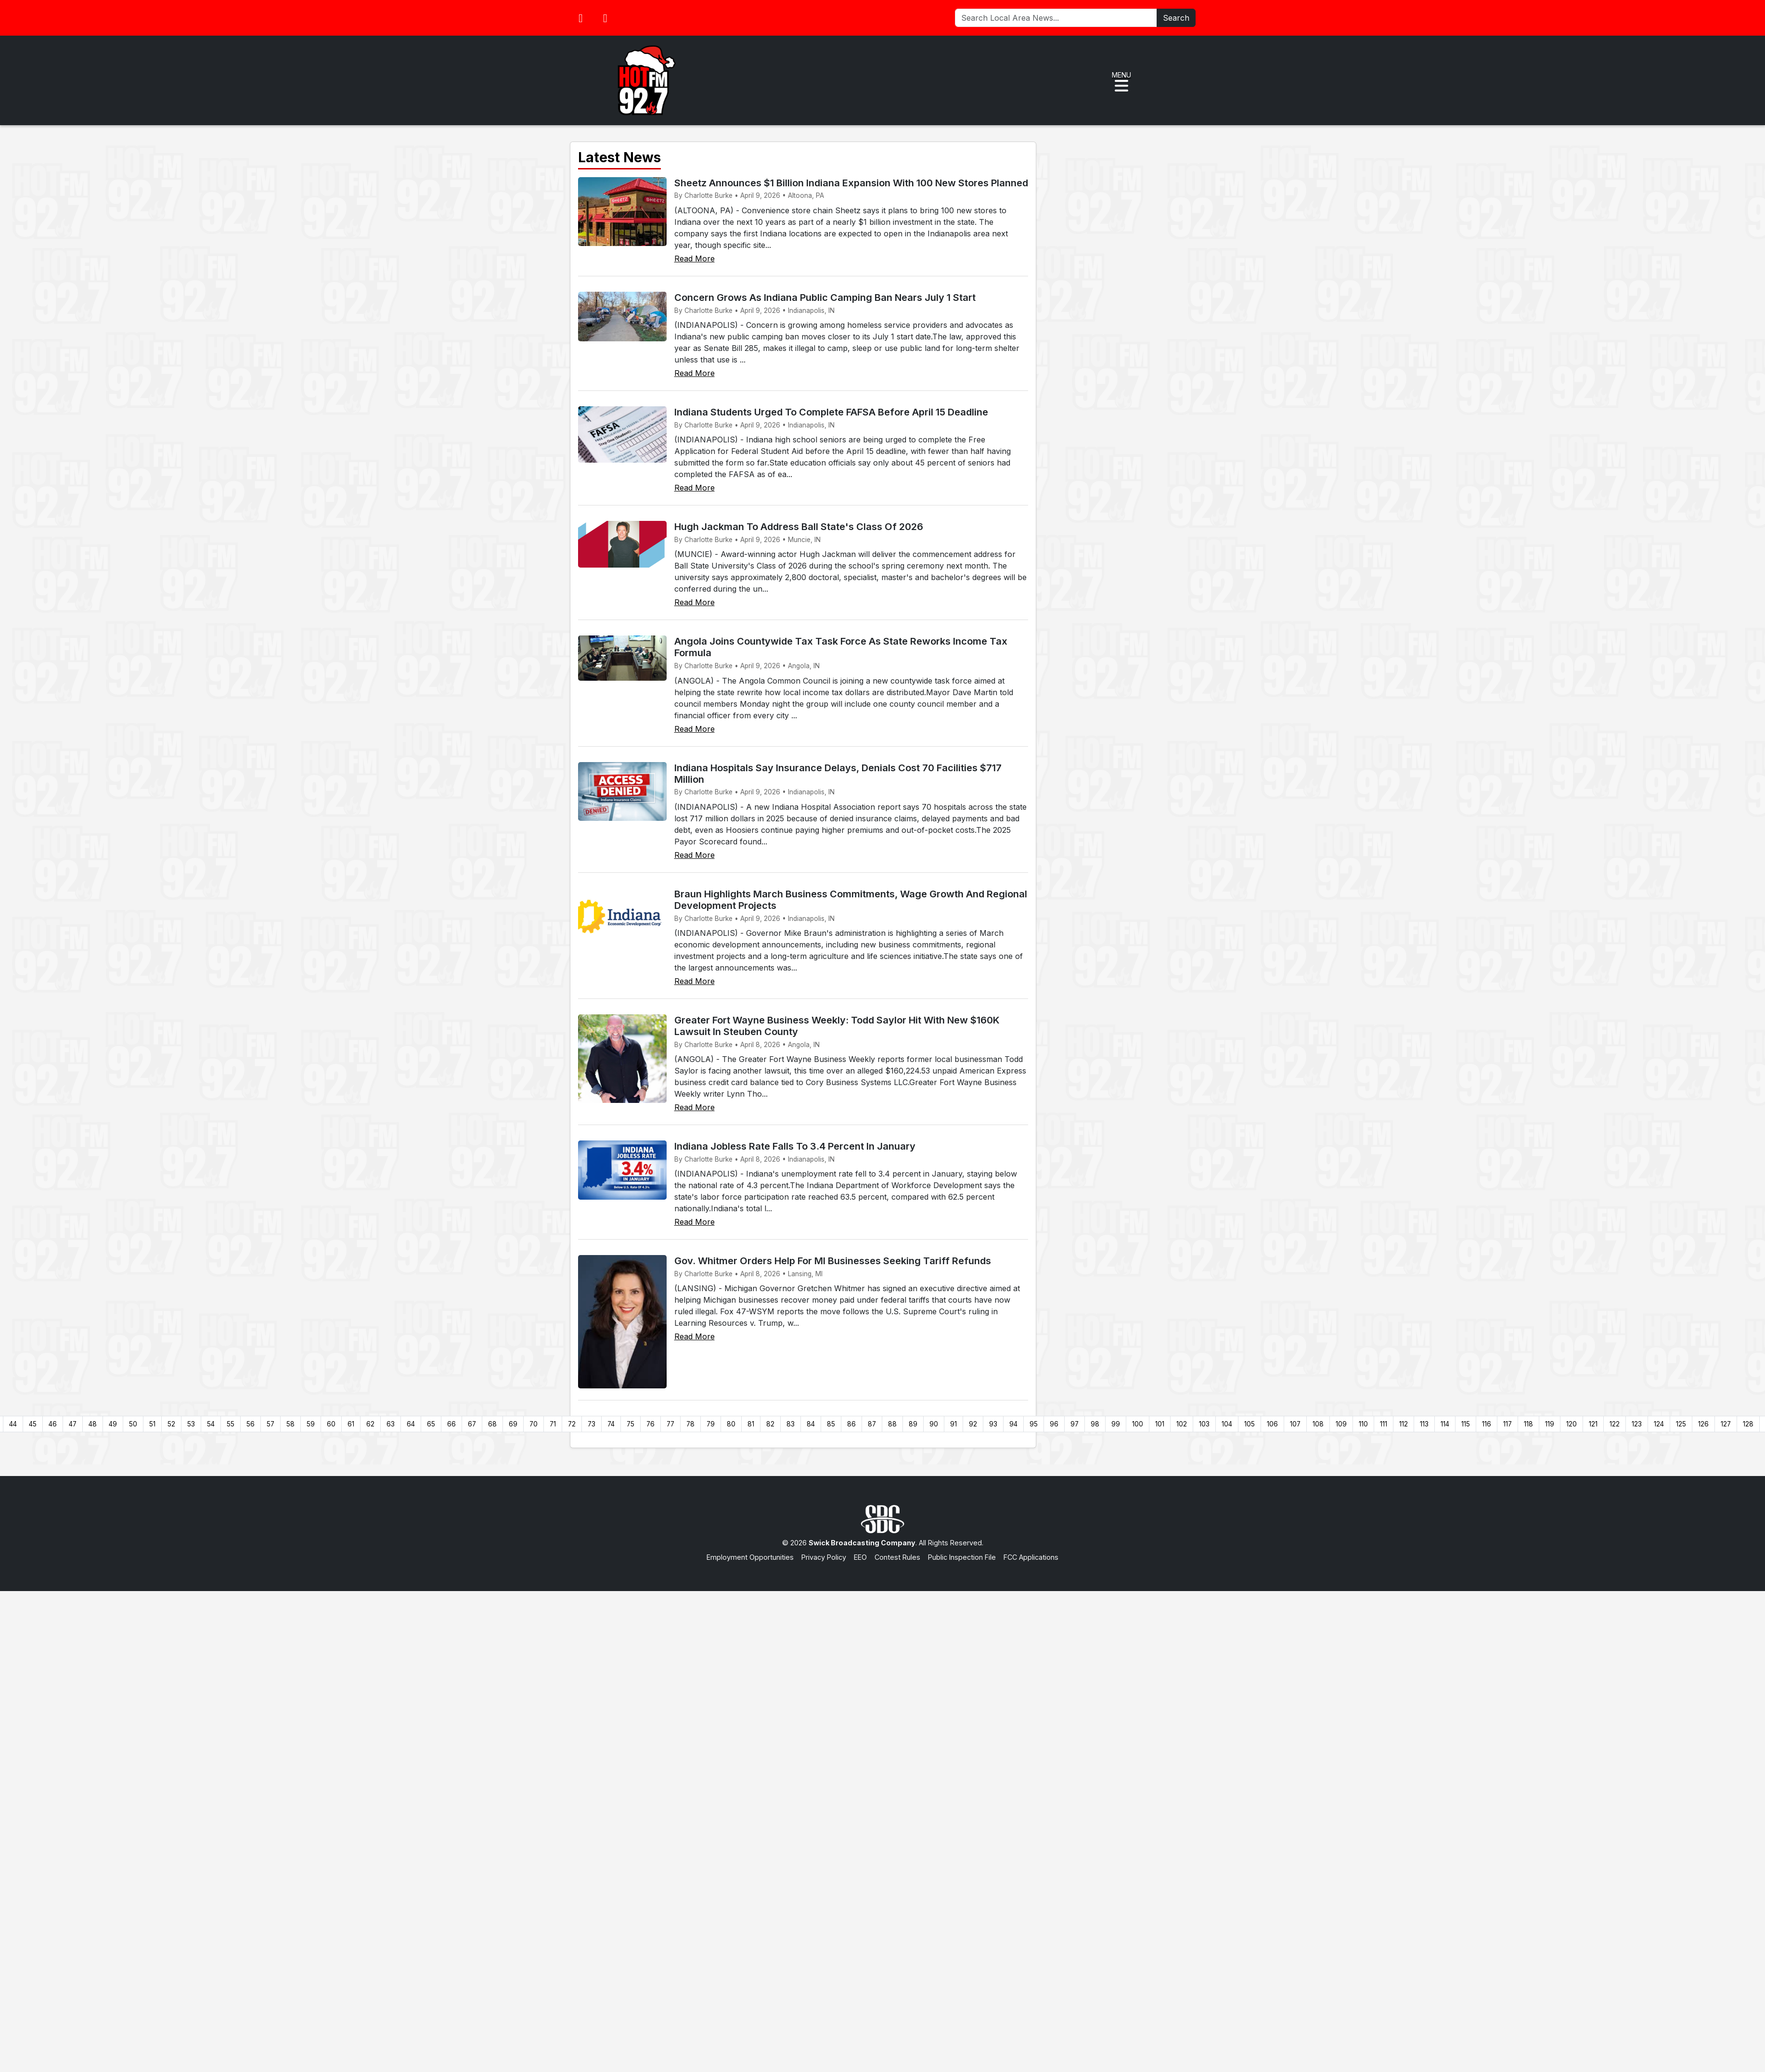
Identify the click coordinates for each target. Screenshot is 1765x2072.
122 (1615, 1424)
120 (1571, 1424)
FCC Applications (1031, 1557)
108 (1318, 1424)
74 (611, 1424)
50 (133, 1424)
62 (370, 1424)
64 (411, 1424)
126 (1703, 1424)
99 (1115, 1424)
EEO (860, 1557)
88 (892, 1424)
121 (1593, 1424)
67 (472, 1424)
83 (790, 1424)
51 (152, 1424)
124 (1659, 1424)
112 (1403, 1424)
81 (750, 1424)
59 (311, 1424)
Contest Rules (897, 1557)
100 (1137, 1424)
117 (1507, 1424)
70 (533, 1424)
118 (1528, 1424)
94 (1013, 1424)
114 (1445, 1424)
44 (13, 1424)
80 (731, 1424)
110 (1363, 1424)
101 (1159, 1424)
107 (1295, 1424)
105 (1249, 1424)
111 (1383, 1424)
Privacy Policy (823, 1557)
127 (1726, 1424)
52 (171, 1424)
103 (1204, 1424)
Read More (694, 258)
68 (492, 1424)
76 (650, 1424)
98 (1095, 1424)
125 (1681, 1424)
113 (1424, 1424)
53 (191, 1424)
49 (113, 1424)
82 (770, 1424)
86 (851, 1424)
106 (1272, 1424)
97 (1074, 1424)
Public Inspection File (962, 1557)
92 (973, 1424)
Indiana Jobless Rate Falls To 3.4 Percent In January (794, 1146)
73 (591, 1424)
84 (811, 1424)
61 (351, 1424)
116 (1486, 1424)
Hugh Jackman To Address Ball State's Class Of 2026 (798, 526)
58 (290, 1424)
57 (270, 1424)
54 (211, 1424)
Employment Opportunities (750, 1557)
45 (33, 1424)
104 (1227, 1424)
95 (1034, 1424)
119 (1549, 1424)
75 (630, 1424)
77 (670, 1424)
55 (230, 1424)
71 (553, 1424)
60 (331, 1424)
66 (451, 1424)
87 (872, 1424)
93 (993, 1424)
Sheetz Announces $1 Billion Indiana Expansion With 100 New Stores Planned (851, 183)
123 (1637, 1424)
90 (933, 1424)
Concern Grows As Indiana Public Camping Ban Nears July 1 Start (825, 297)
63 (390, 1424)
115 (1465, 1424)
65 (431, 1424)
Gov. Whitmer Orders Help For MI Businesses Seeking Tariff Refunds (832, 1261)
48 (93, 1424)
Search (1176, 18)
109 (1341, 1424)
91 (953, 1424)
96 (1054, 1424)
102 (1181, 1424)
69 (513, 1424)
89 (913, 1424)
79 (711, 1424)
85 (831, 1424)
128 (1748, 1424)
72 (572, 1424)
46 (53, 1424)
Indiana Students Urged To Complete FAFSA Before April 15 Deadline (831, 412)
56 (250, 1424)
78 (690, 1424)
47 (73, 1424)
